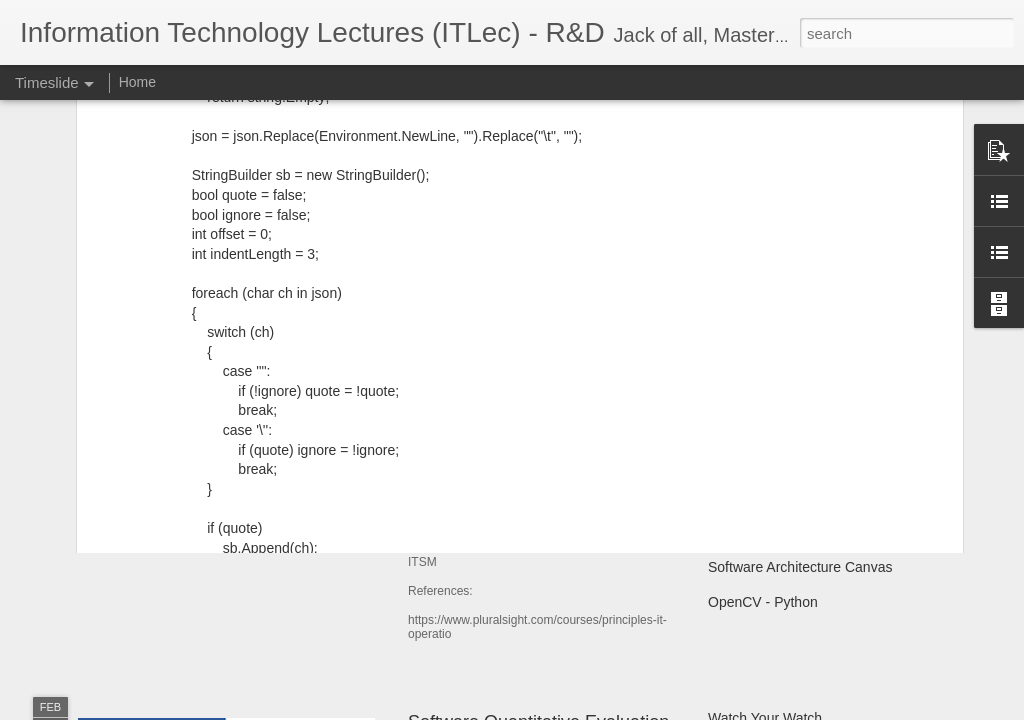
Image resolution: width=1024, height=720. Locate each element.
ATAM (726, 497)
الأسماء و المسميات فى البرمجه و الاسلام (829, 427)
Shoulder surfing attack (779, 462)
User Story (134, 464)
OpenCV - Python (763, 602)
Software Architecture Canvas (800, 567)
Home (137, 82)
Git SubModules (758, 532)
